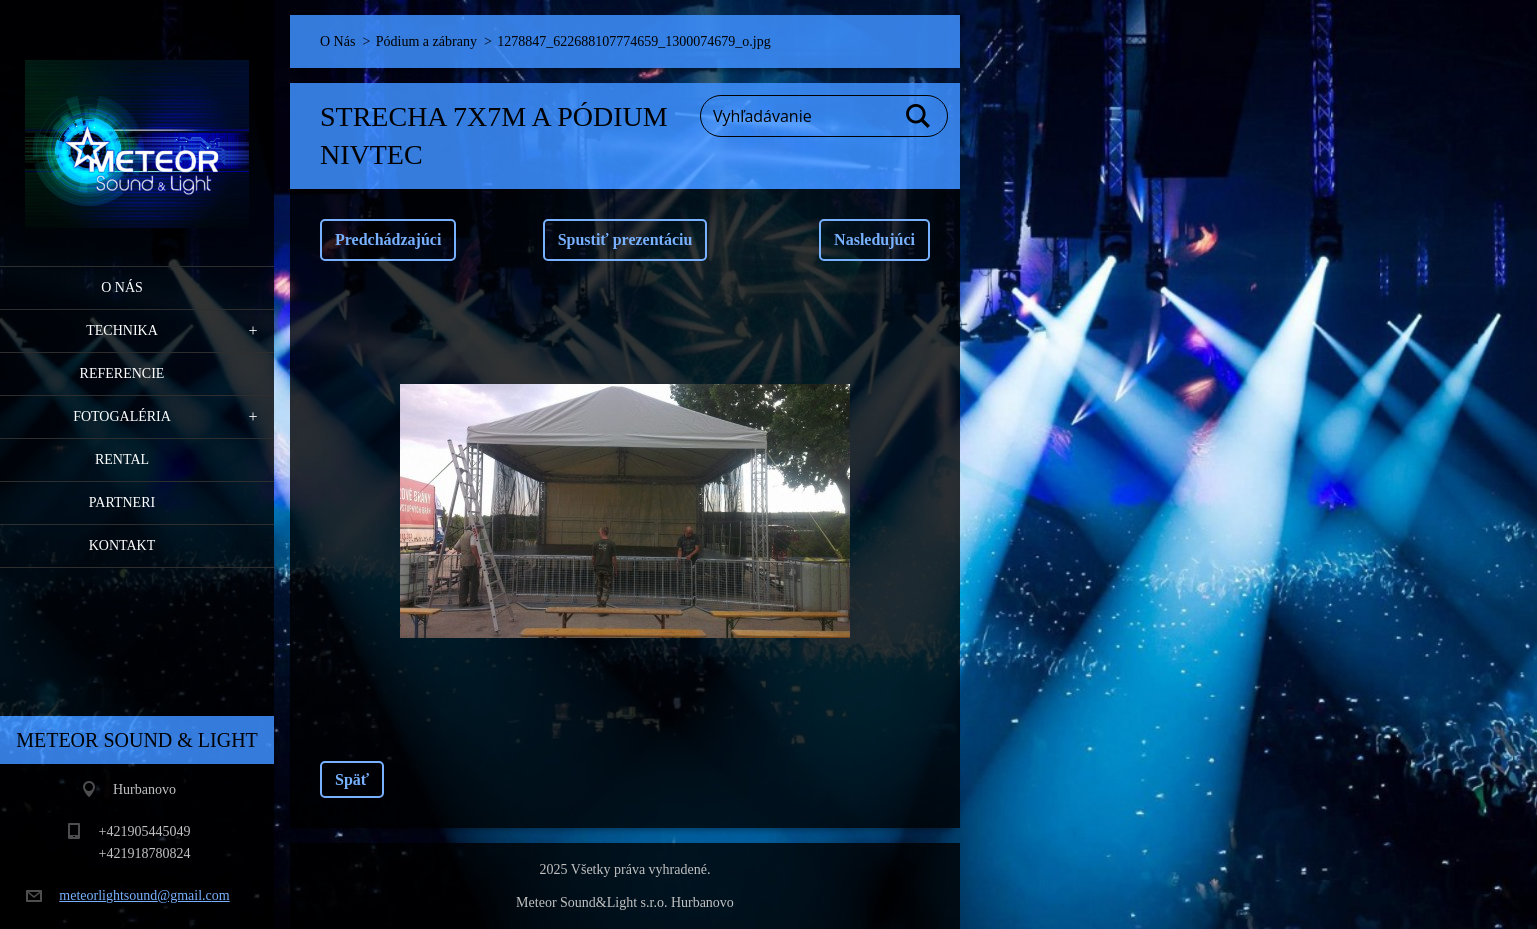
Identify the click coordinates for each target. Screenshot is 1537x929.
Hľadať (919, 116)
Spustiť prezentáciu (625, 239)
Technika (122, 330)
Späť (352, 779)
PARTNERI (122, 502)
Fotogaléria (122, 416)
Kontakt (122, 545)
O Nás (122, 287)
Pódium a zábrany (426, 41)
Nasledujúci (874, 239)
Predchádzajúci (388, 239)
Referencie (122, 373)
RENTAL (122, 459)
